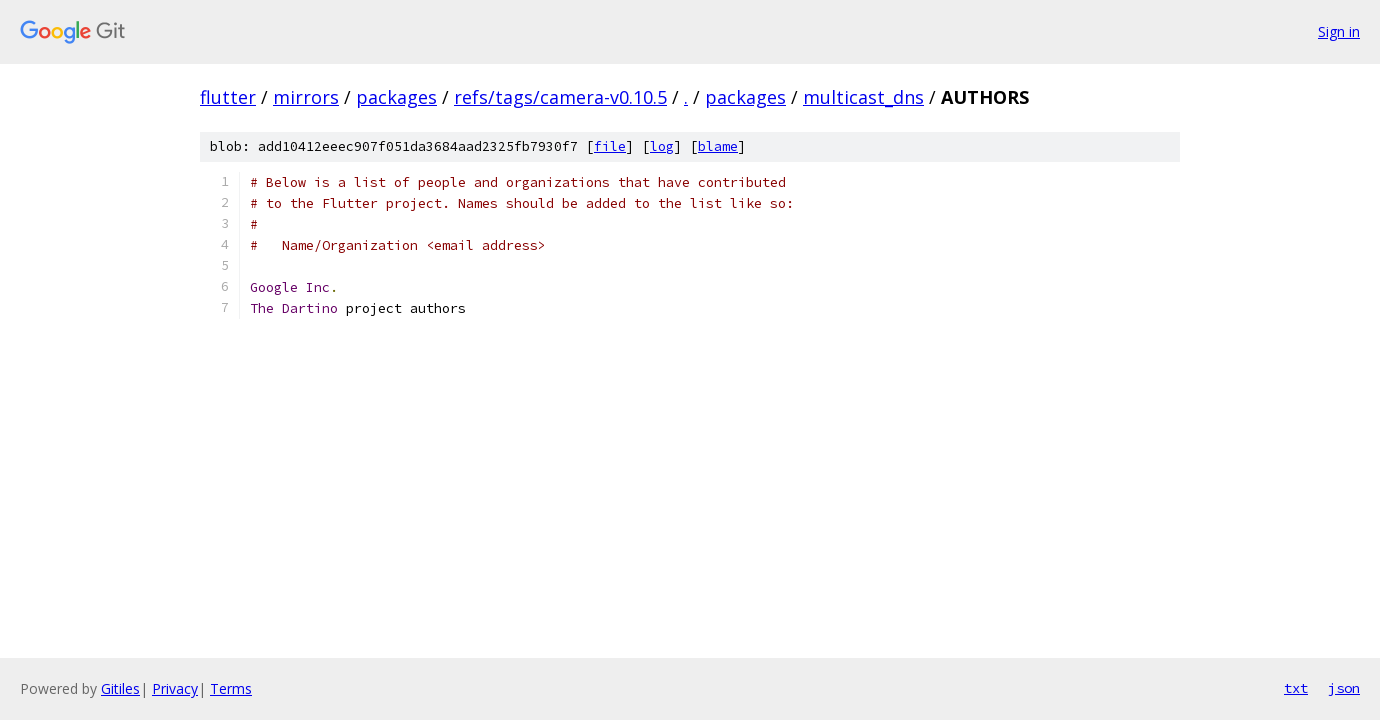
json (1344, 688)
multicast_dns (863, 97)
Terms (231, 688)
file (610, 146)
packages (396, 97)
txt (1296, 688)
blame (718, 146)
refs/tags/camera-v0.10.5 (560, 97)
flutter (228, 97)
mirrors (306, 97)
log (662, 146)
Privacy (175, 688)
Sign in (1339, 31)
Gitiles (120, 688)
